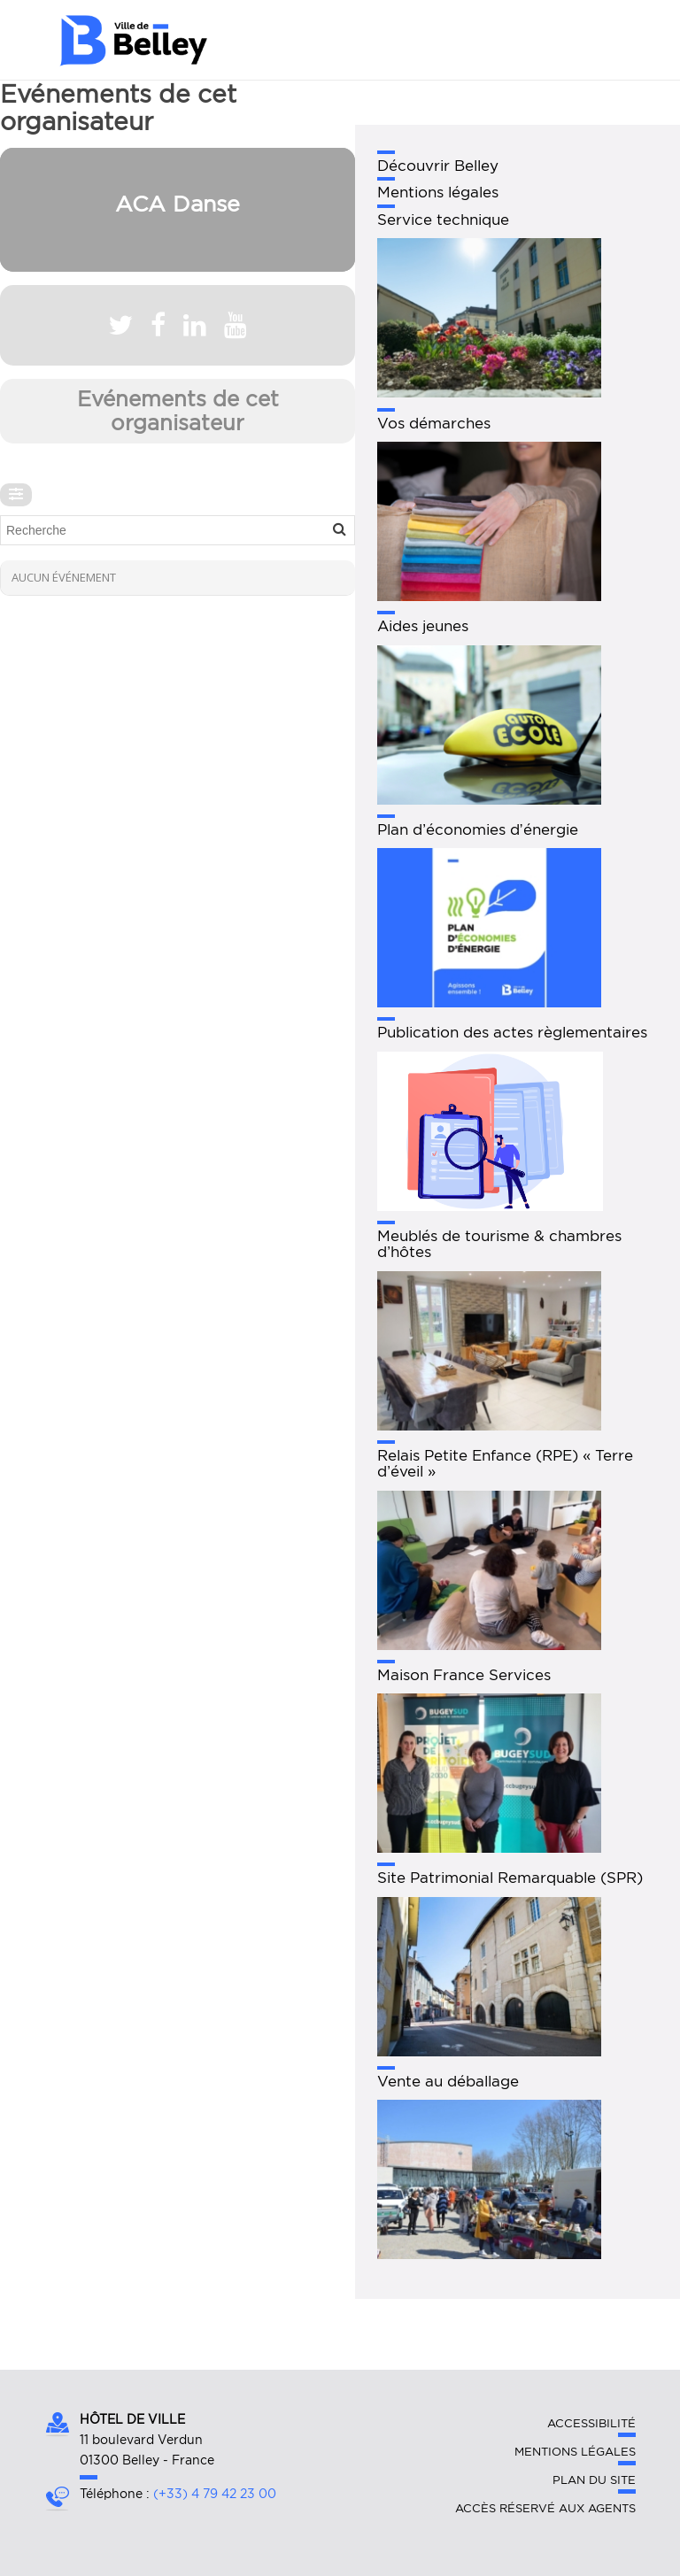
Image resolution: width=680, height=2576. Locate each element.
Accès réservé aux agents (545, 2508)
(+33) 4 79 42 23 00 (214, 2494)
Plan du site (594, 2480)
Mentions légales (575, 2451)
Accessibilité (591, 2423)
